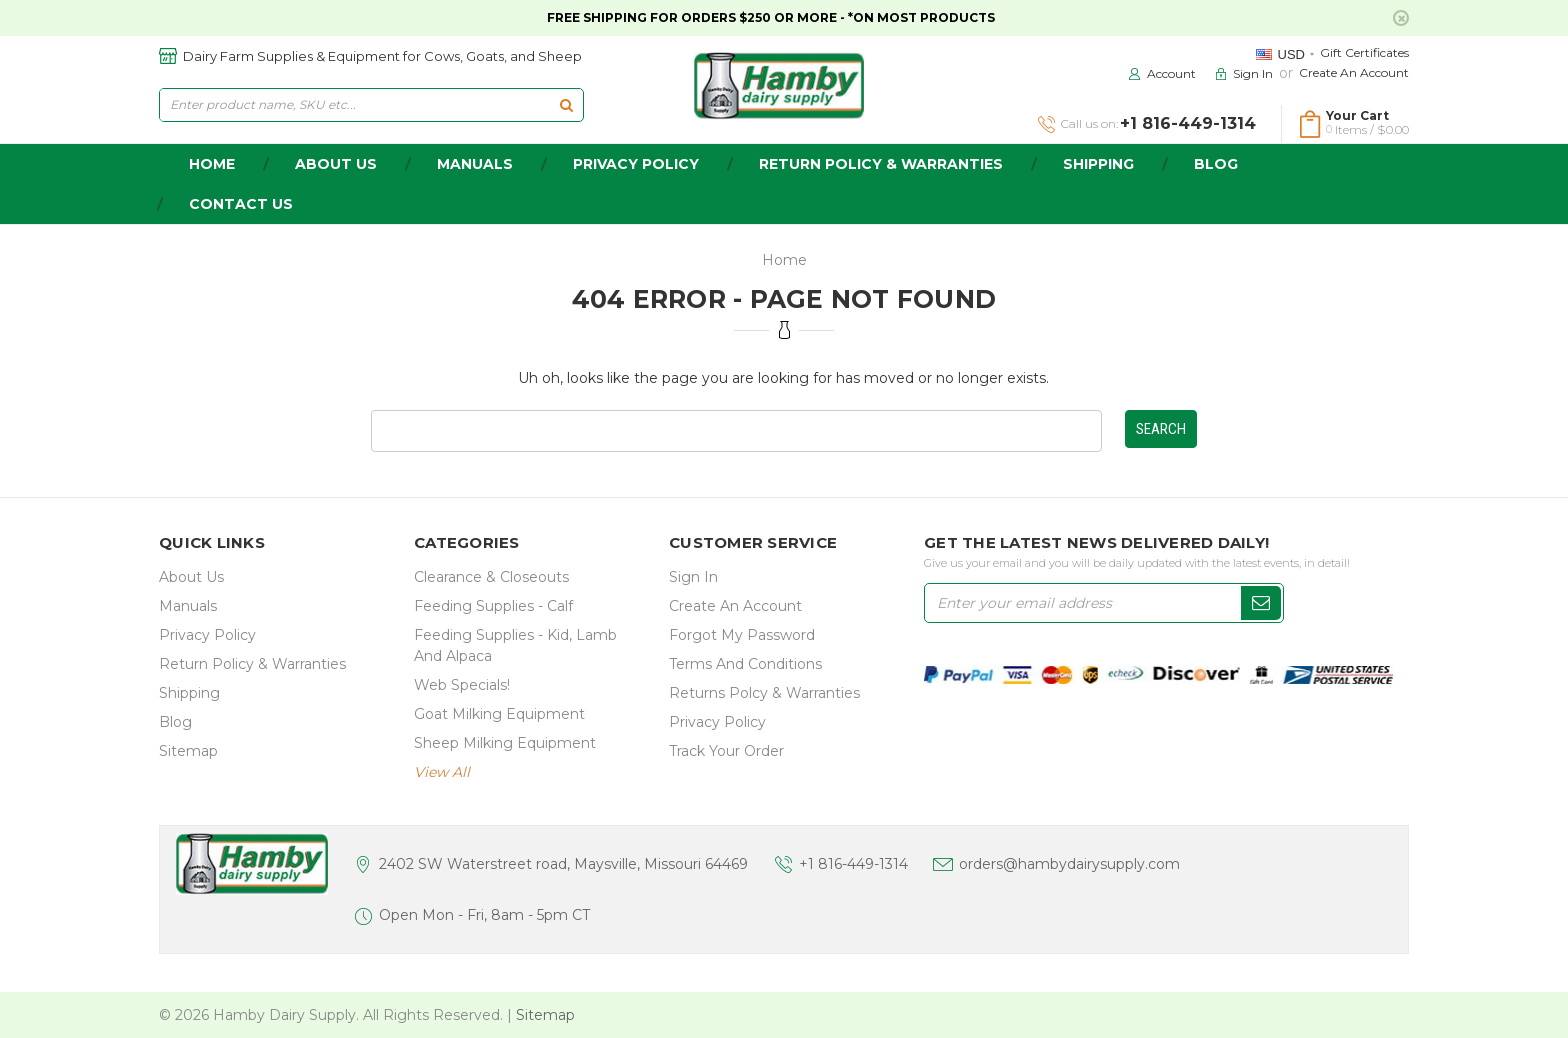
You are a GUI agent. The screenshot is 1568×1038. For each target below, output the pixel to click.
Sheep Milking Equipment (505, 743)
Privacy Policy (636, 164)
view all (442, 772)
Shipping (1098, 164)
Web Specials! (462, 685)
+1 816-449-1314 (853, 864)
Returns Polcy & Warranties (764, 693)
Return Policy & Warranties (881, 164)
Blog (1216, 164)
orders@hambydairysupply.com (1069, 864)
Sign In (693, 577)
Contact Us (241, 204)
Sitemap (188, 751)
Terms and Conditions (745, 664)
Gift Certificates (1364, 52)
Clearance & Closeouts (491, 577)
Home (784, 260)
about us (336, 164)
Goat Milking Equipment (499, 714)
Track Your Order (726, 751)
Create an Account (1354, 72)
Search (1161, 429)
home (212, 164)
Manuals (475, 164)
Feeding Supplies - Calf (493, 606)
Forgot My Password (742, 635)
